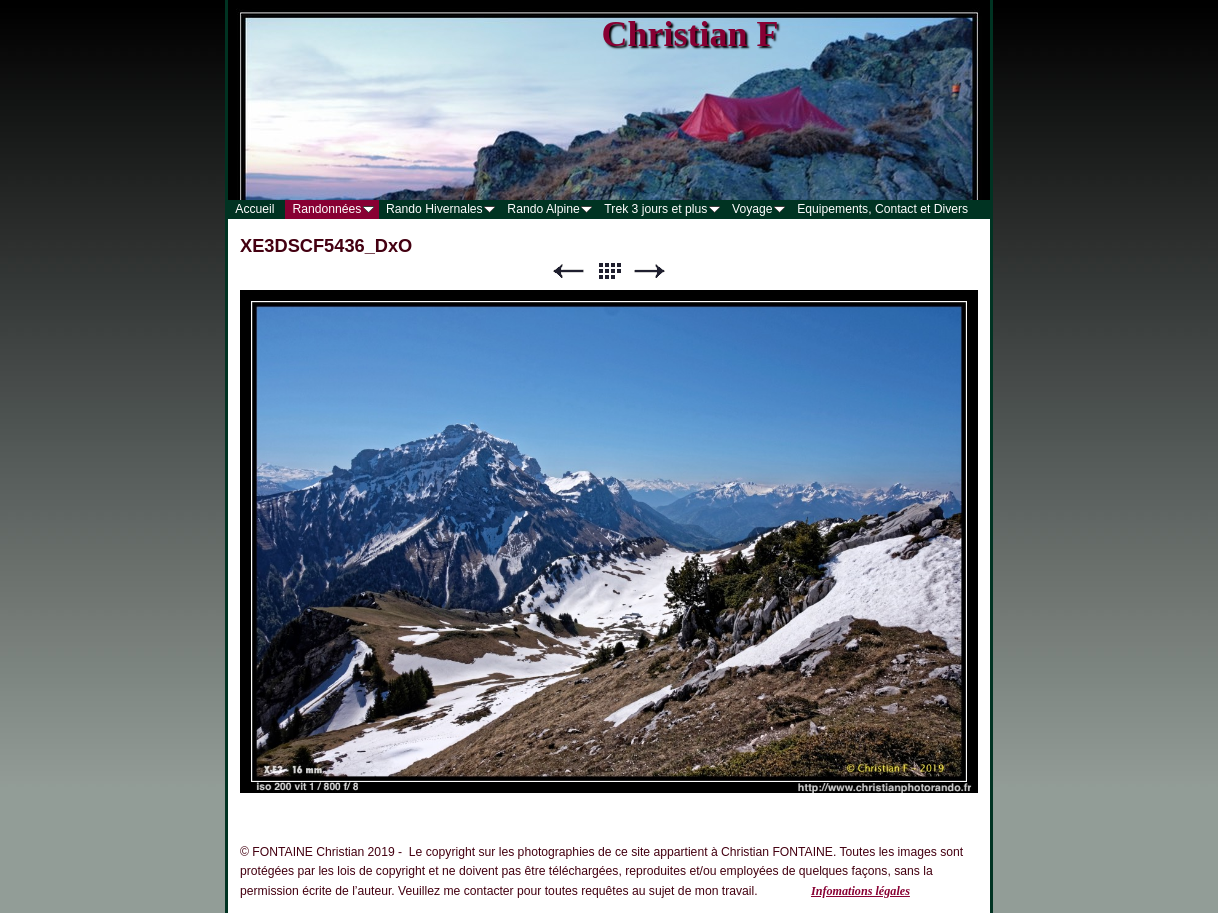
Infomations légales (860, 891)
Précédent (568, 271)
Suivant (650, 271)
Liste (609, 271)
